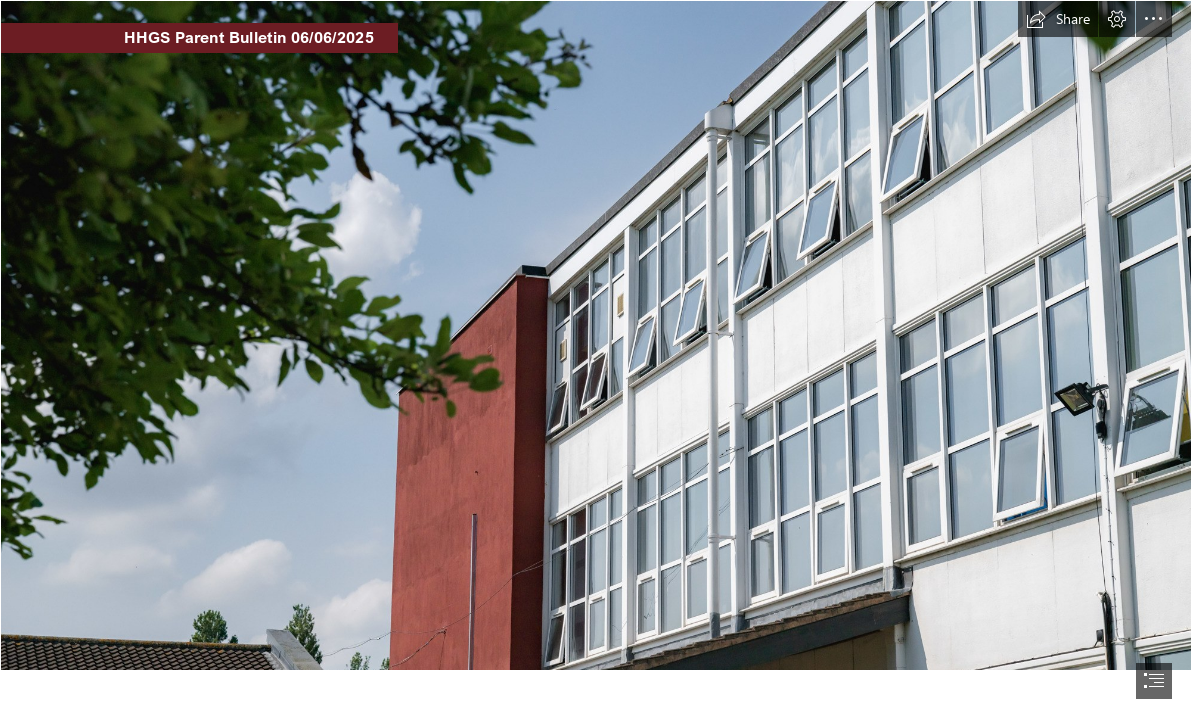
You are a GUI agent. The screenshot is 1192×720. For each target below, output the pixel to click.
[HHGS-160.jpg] (596, 335)
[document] (596, 360)
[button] (1058, 19)
